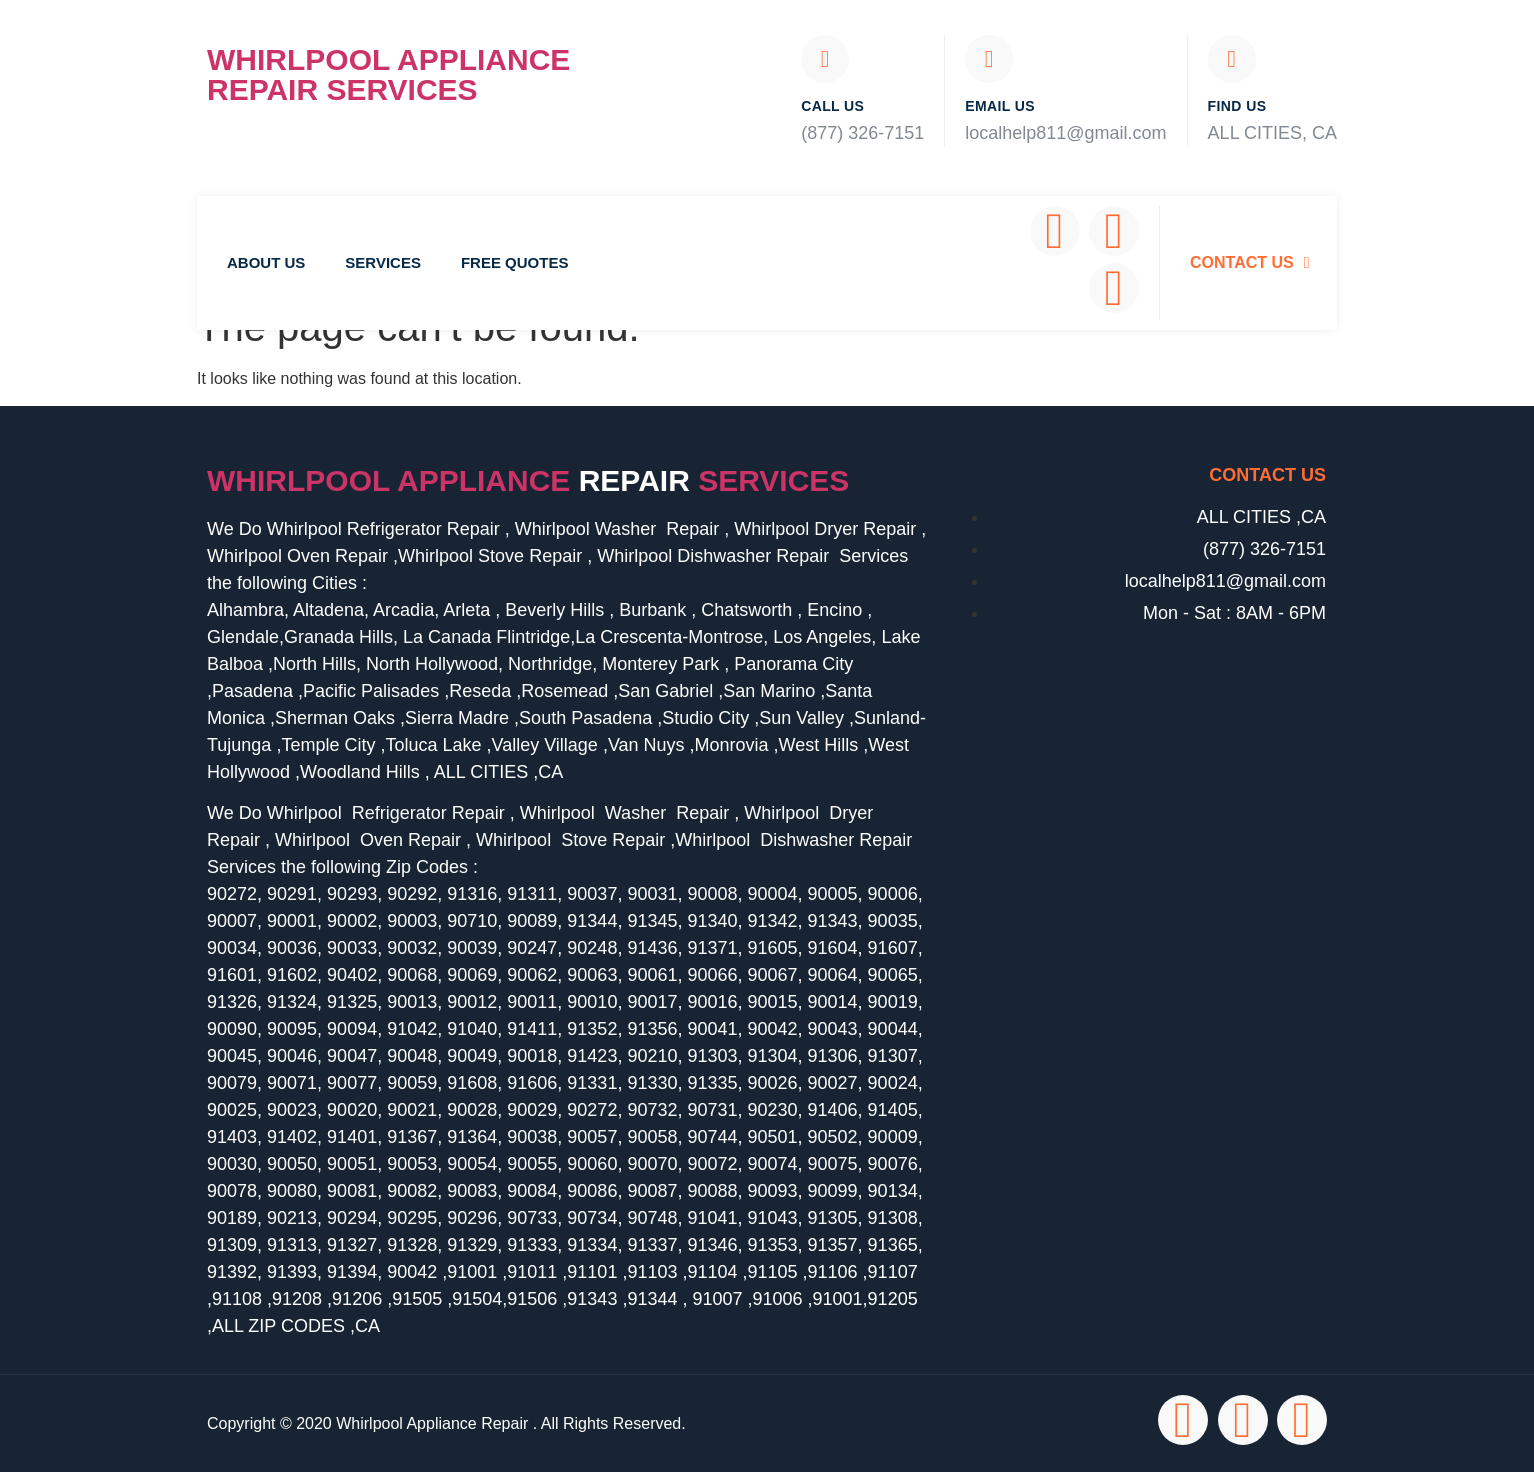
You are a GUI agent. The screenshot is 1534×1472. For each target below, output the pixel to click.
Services (383, 262)
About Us (266, 262)
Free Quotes (515, 262)
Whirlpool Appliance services (528, 480)
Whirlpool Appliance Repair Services (388, 74)
